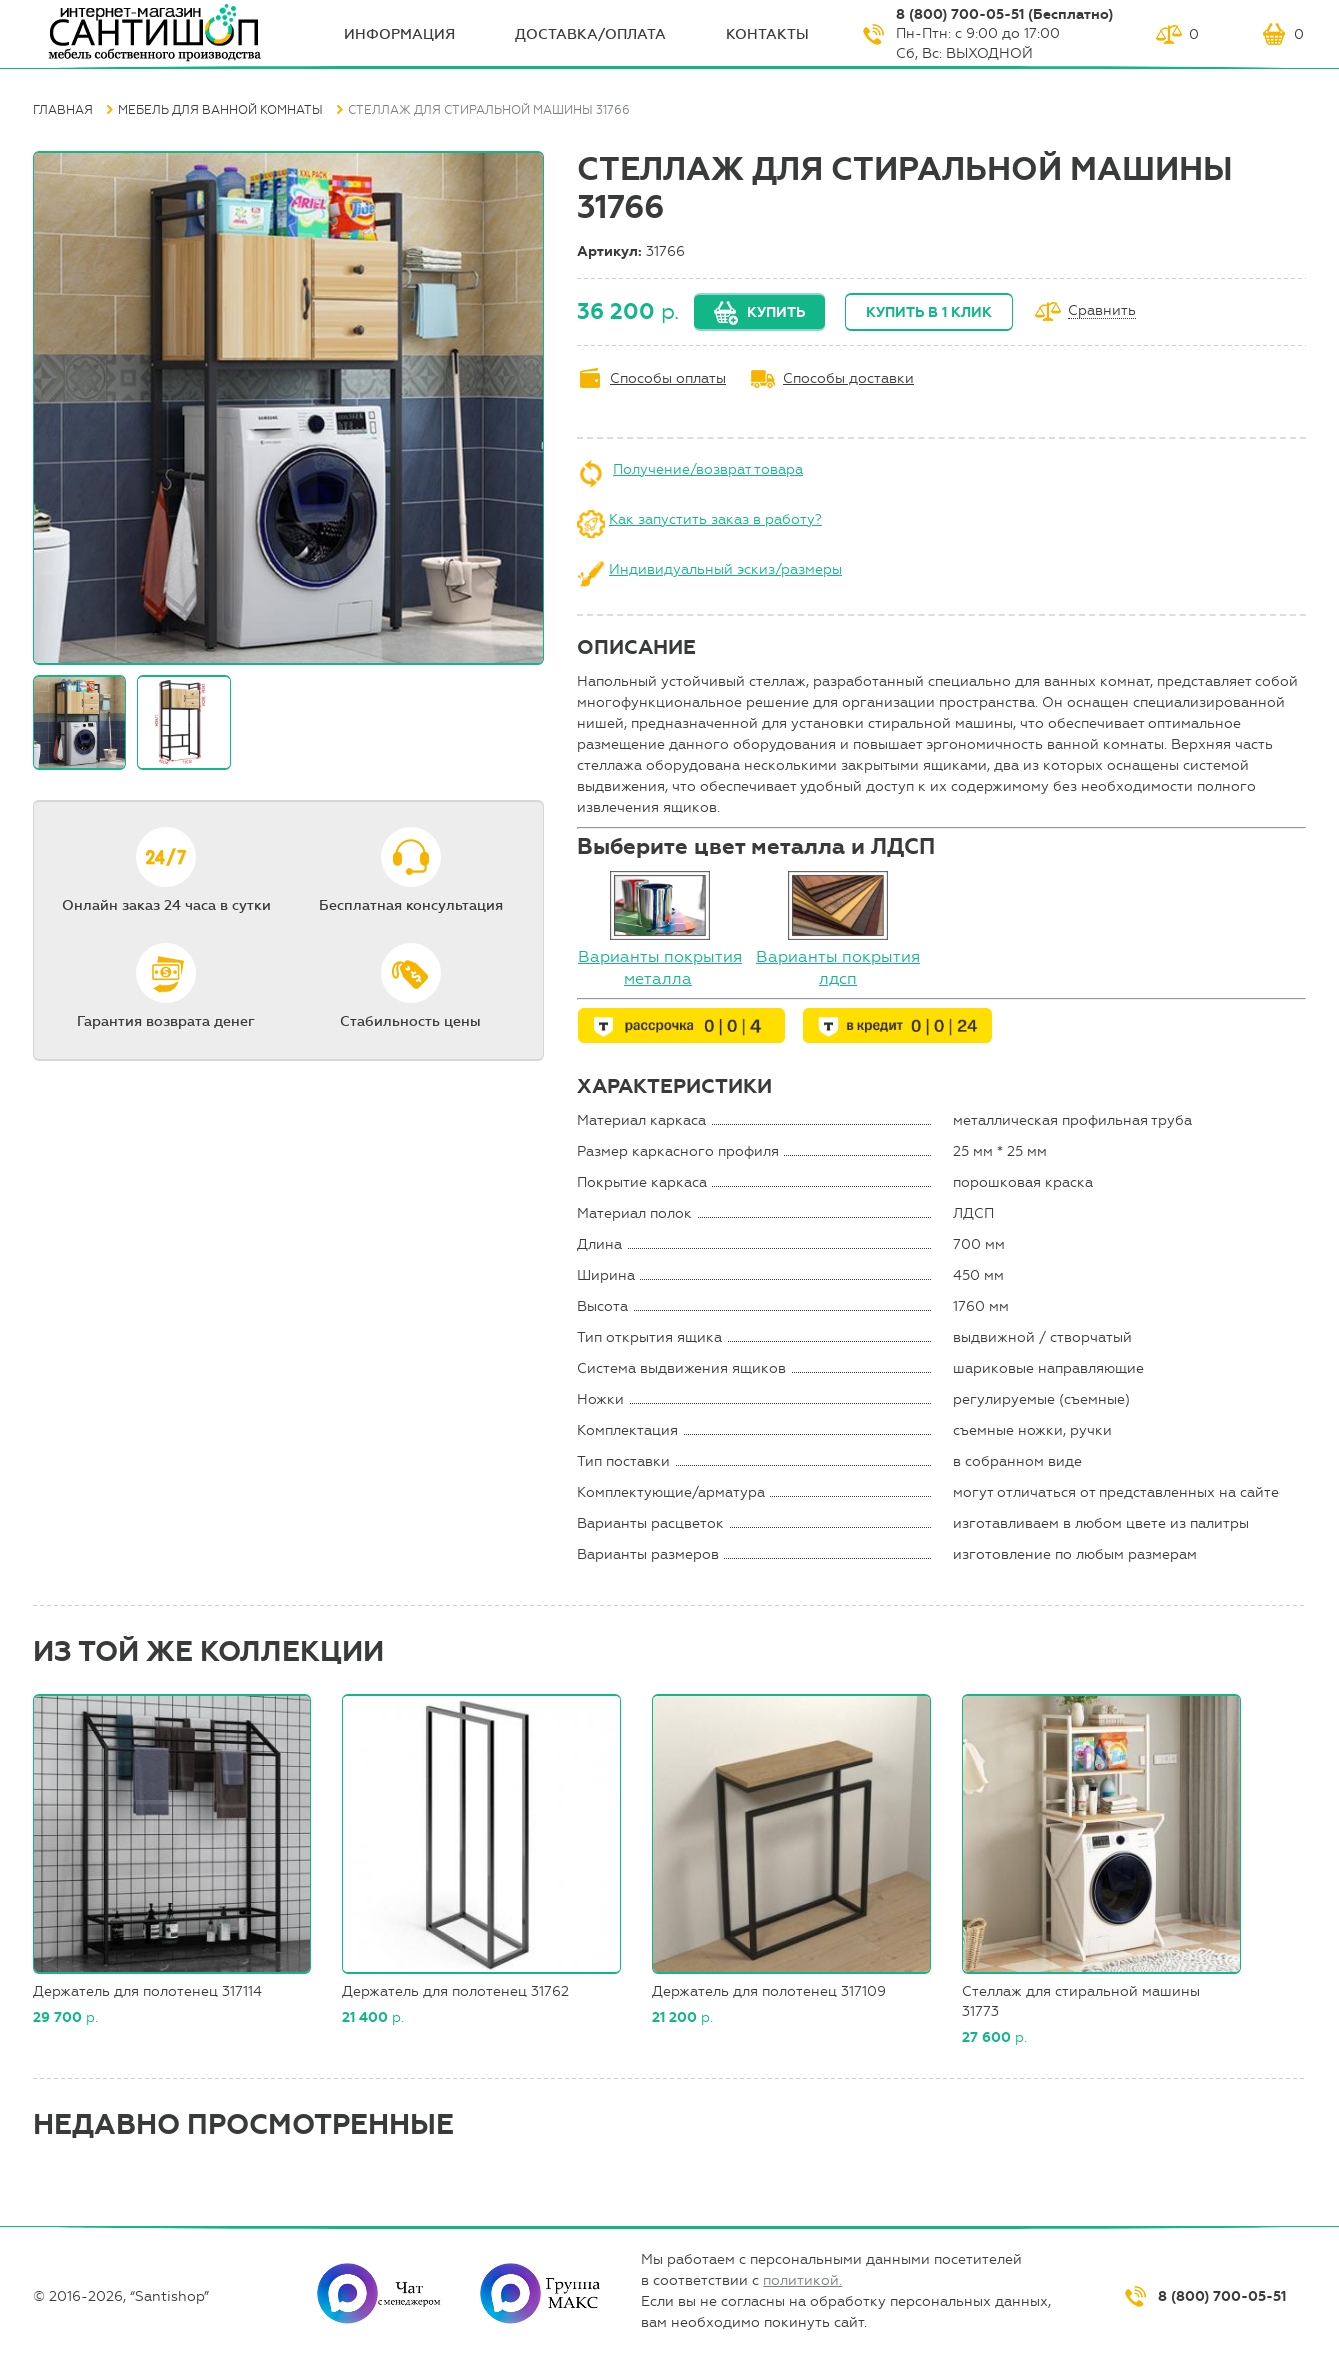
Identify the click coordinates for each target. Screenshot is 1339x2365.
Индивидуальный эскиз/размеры (725, 569)
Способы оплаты (668, 378)
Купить (776, 312)
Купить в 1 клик (929, 312)
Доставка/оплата (590, 34)
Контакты (767, 34)
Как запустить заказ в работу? (715, 519)
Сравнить (1102, 311)
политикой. (802, 2280)
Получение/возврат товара (708, 469)
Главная (63, 110)
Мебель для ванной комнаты (220, 110)
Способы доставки (848, 378)
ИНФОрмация (399, 34)
